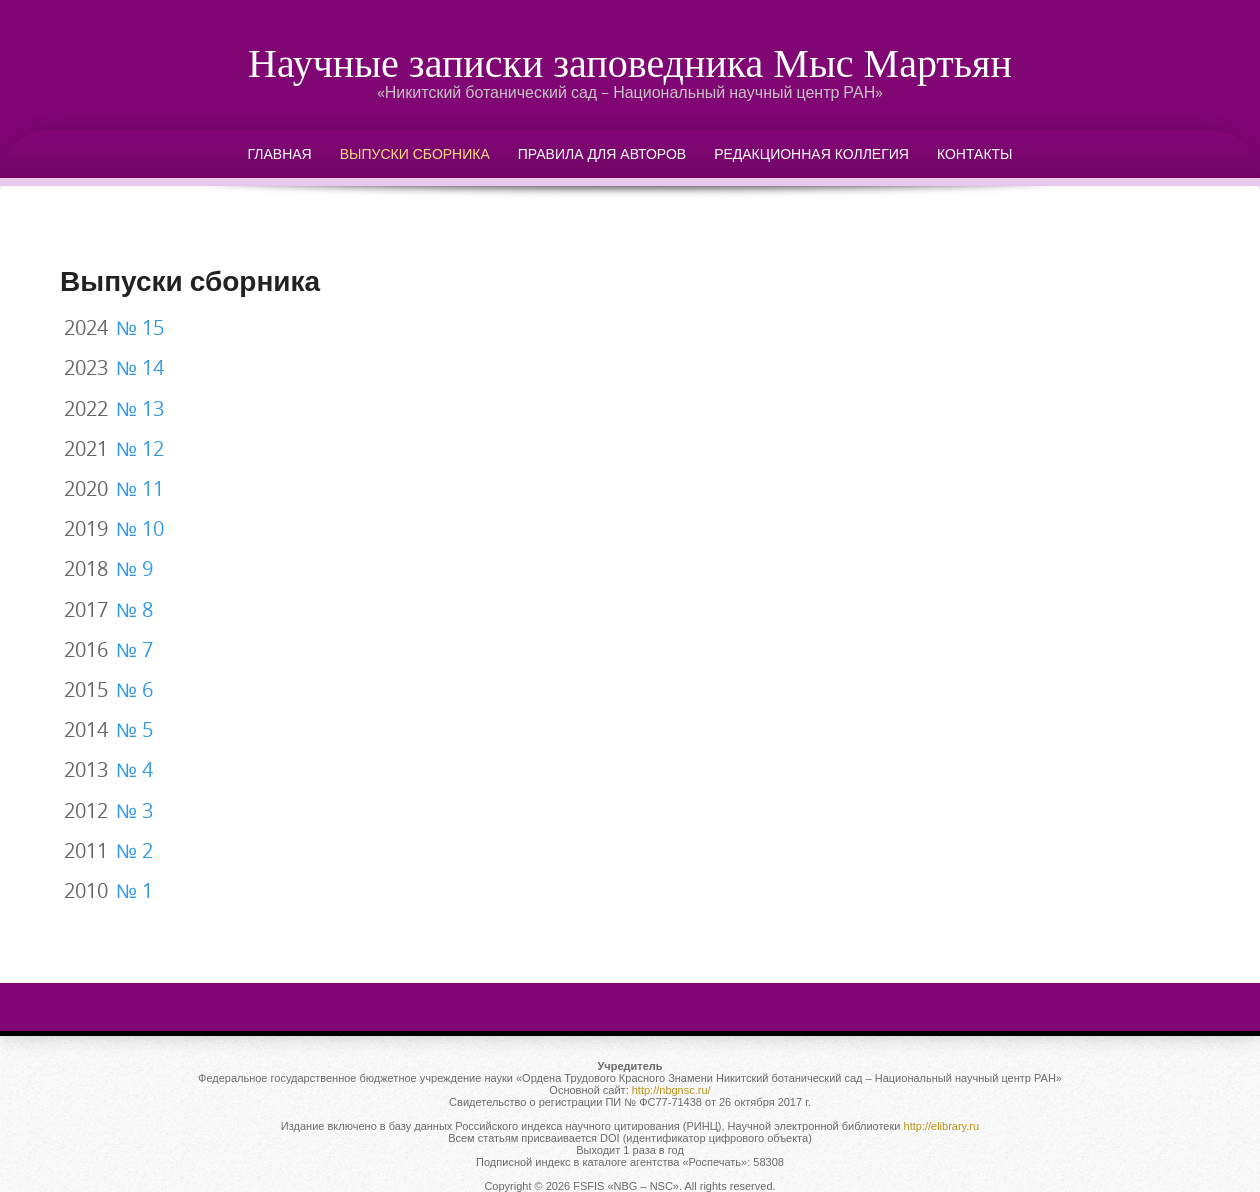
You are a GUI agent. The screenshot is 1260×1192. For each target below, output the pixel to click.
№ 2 (134, 851)
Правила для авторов (602, 153)
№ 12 (140, 449)
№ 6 (134, 690)
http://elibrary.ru (942, 1126)
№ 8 (134, 610)
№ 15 (140, 328)
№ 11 (140, 489)
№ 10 (140, 529)
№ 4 (134, 770)
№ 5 (134, 730)
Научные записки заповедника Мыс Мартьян (630, 62)
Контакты (975, 153)
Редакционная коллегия (811, 153)
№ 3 (134, 811)
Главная (280, 153)
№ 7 (134, 650)
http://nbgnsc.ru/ (671, 1090)
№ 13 (140, 409)
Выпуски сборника (415, 153)
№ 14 (140, 368)
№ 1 (134, 891)
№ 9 (134, 569)
